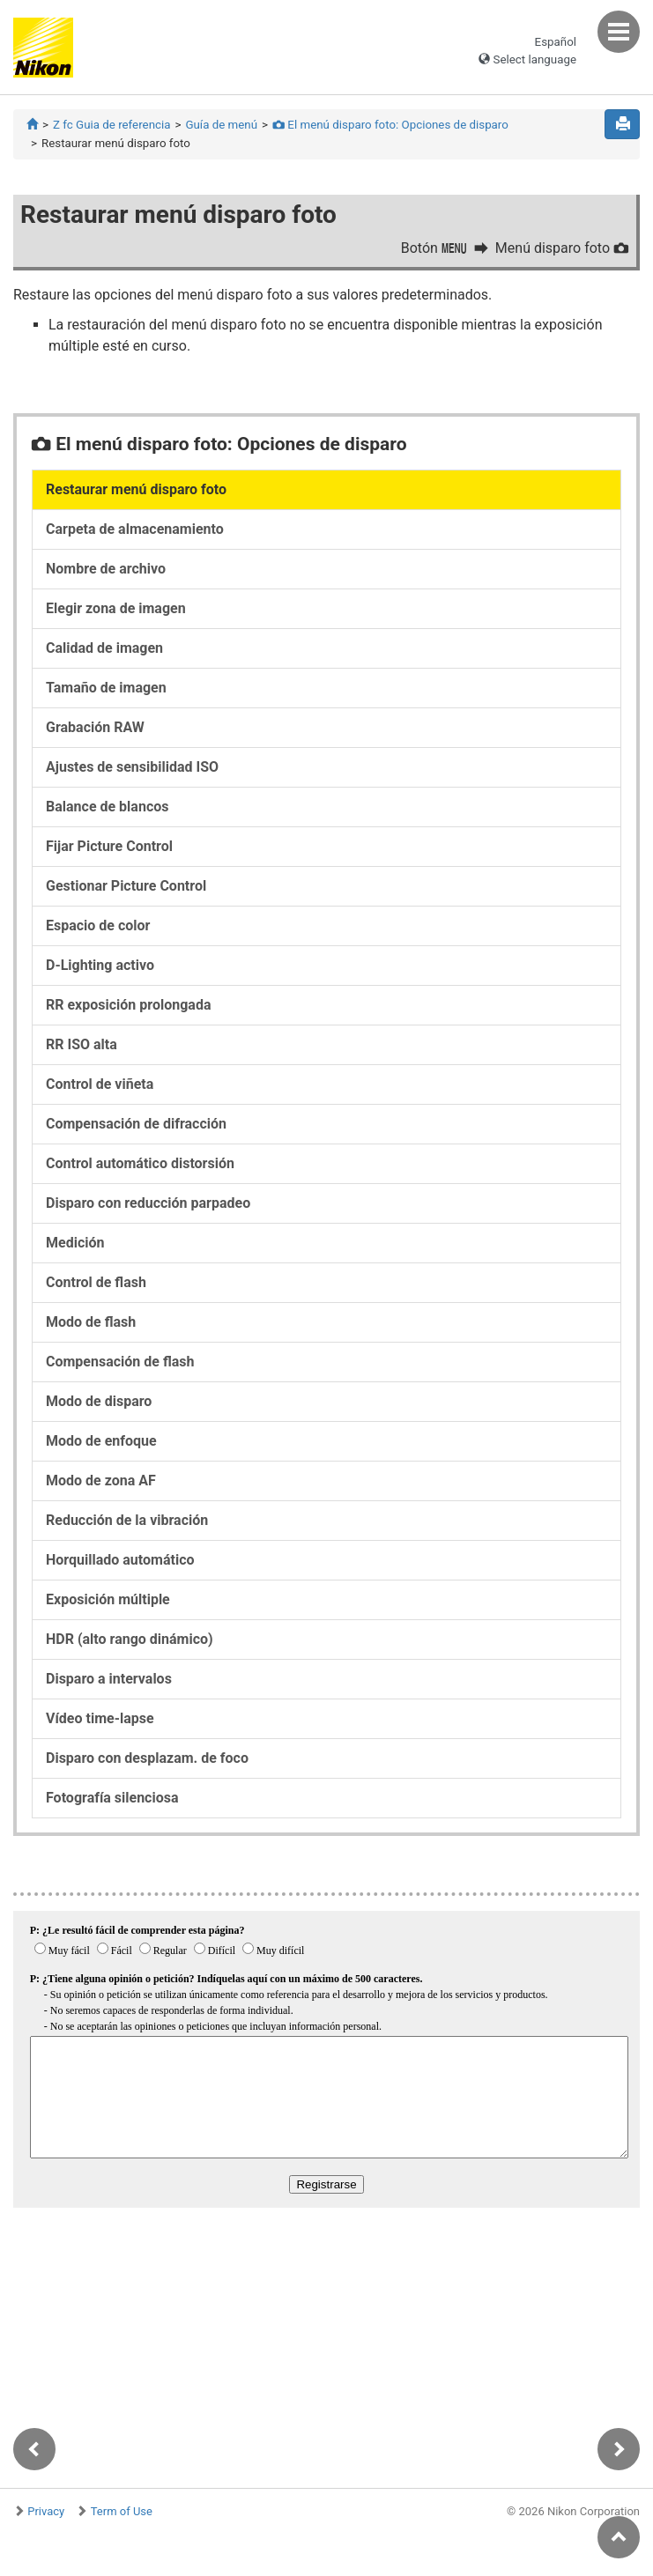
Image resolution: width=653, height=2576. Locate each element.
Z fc (111, 124)
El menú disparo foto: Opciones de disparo (390, 124)
